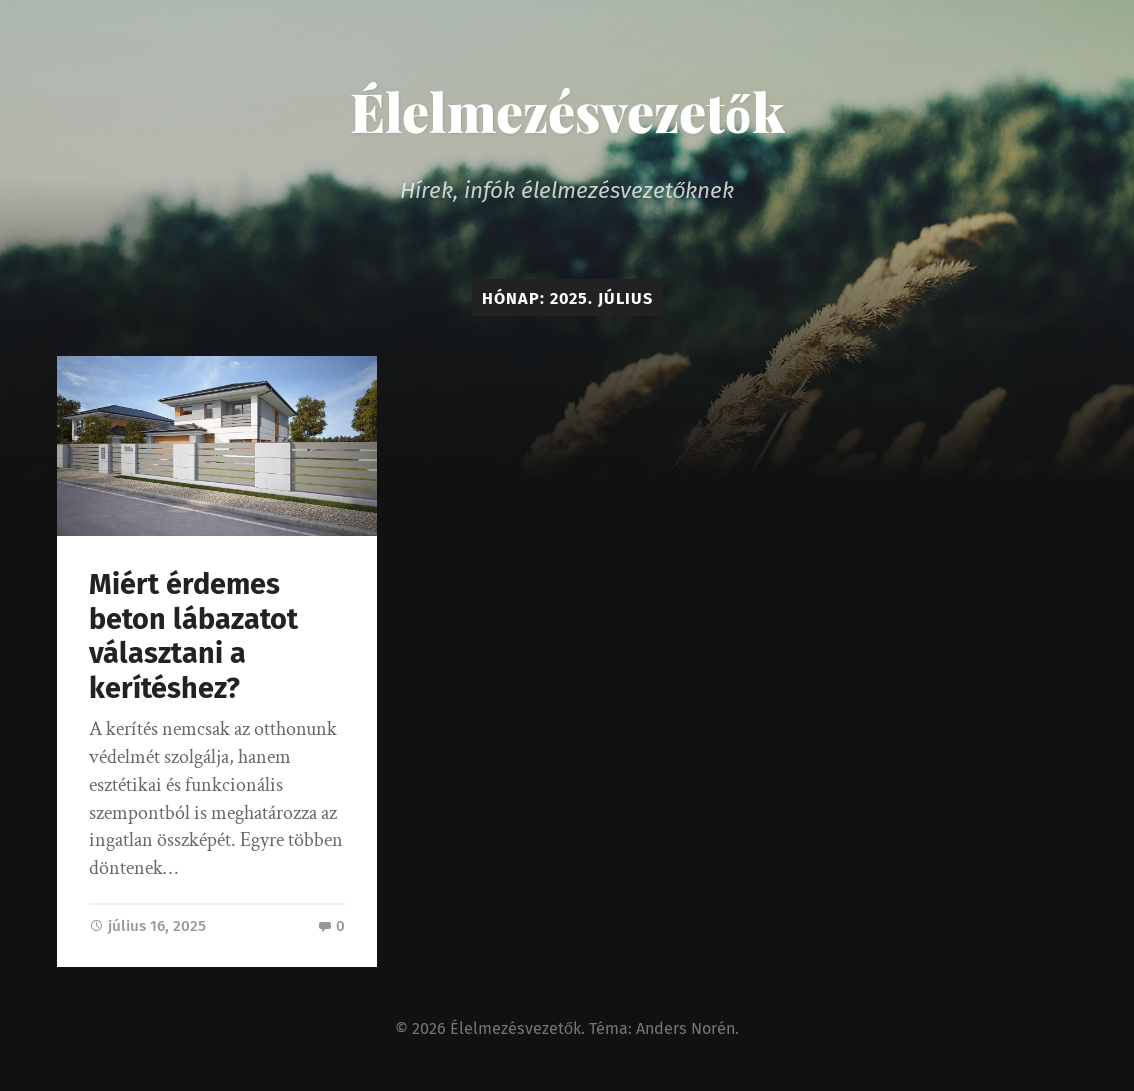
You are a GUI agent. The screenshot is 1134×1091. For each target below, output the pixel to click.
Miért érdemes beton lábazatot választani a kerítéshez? (193, 636)
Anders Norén (685, 1028)
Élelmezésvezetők (567, 111)
